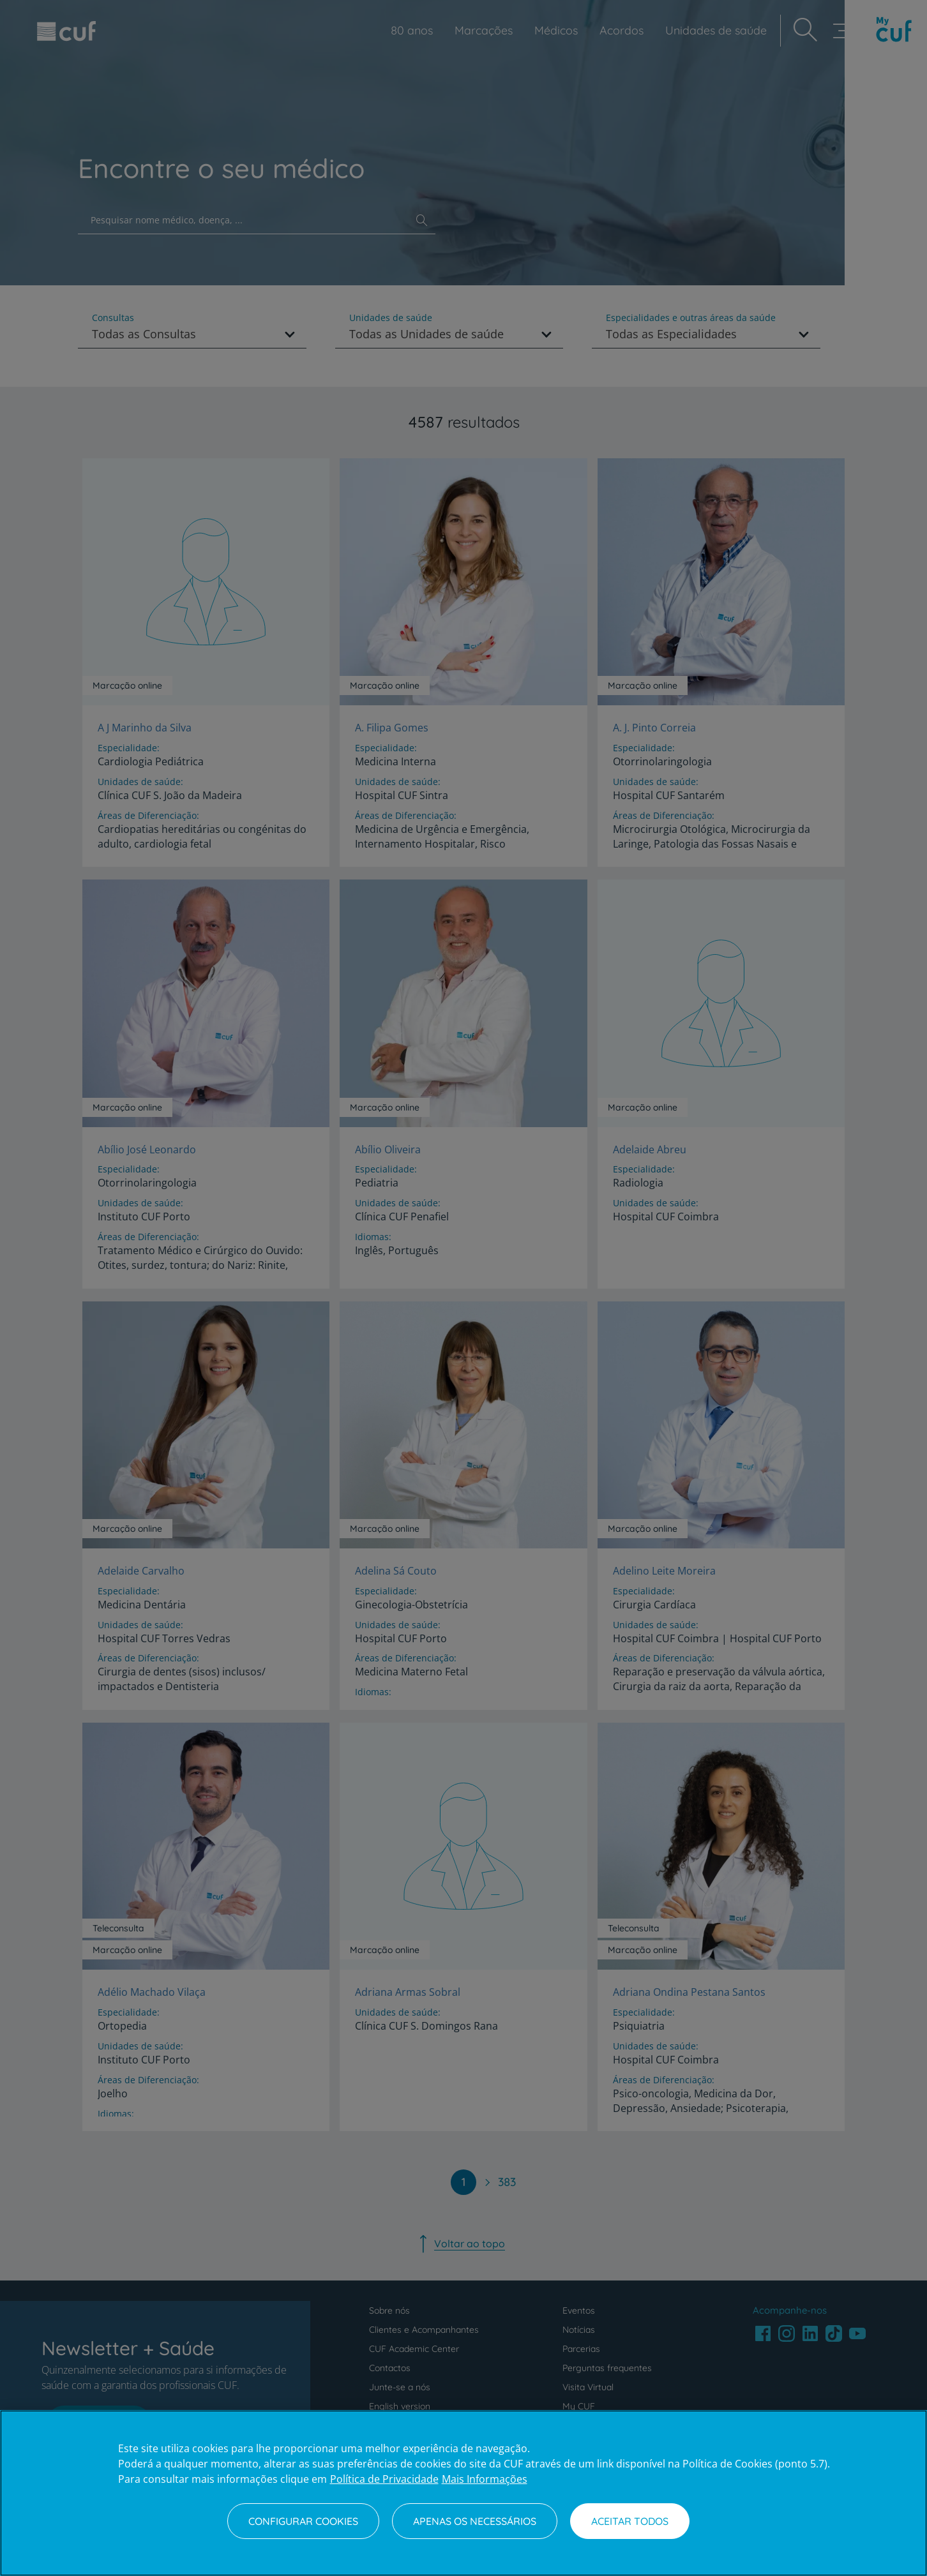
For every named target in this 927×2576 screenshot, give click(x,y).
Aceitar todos (629, 2521)
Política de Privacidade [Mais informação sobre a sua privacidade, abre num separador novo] (384, 2479)
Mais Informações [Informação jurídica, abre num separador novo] (484, 2479)
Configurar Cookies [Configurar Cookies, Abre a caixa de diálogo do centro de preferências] (303, 2521)
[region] (463, 2493)
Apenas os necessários (474, 2521)
